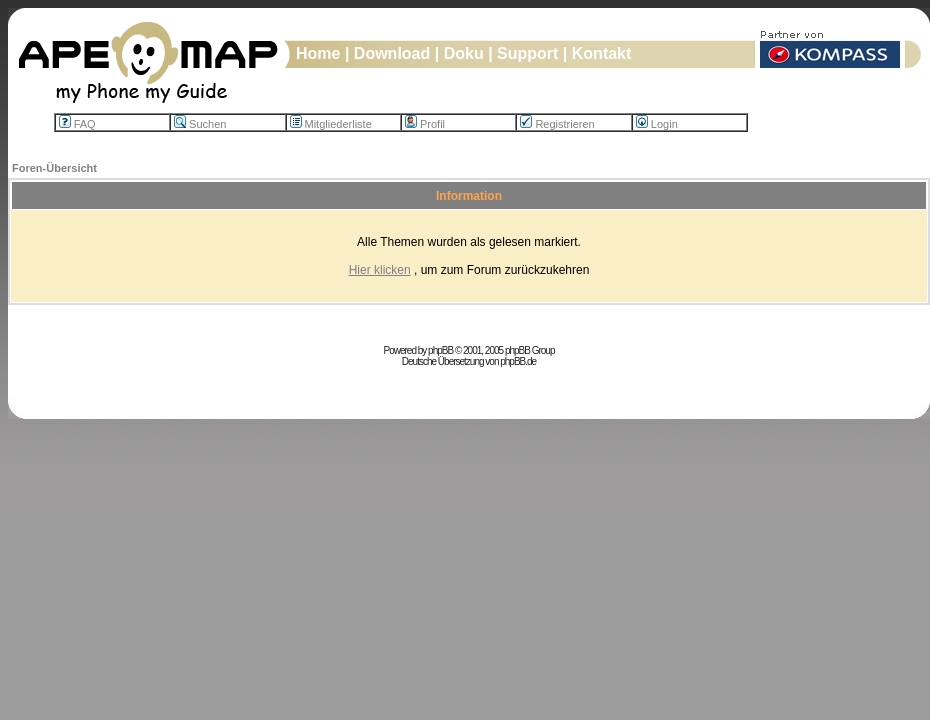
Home (318, 53)
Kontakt (602, 53)
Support (527, 53)
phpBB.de (518, 361)
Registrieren (557, 124)
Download (392, 53)
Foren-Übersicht (54, 168)
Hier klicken (380, 270)
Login (657, 124)
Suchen (200, 124)
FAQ (77, 124)
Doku (464, 53)
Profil (425, 124)
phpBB (440, 350)
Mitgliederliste (331, 124)
